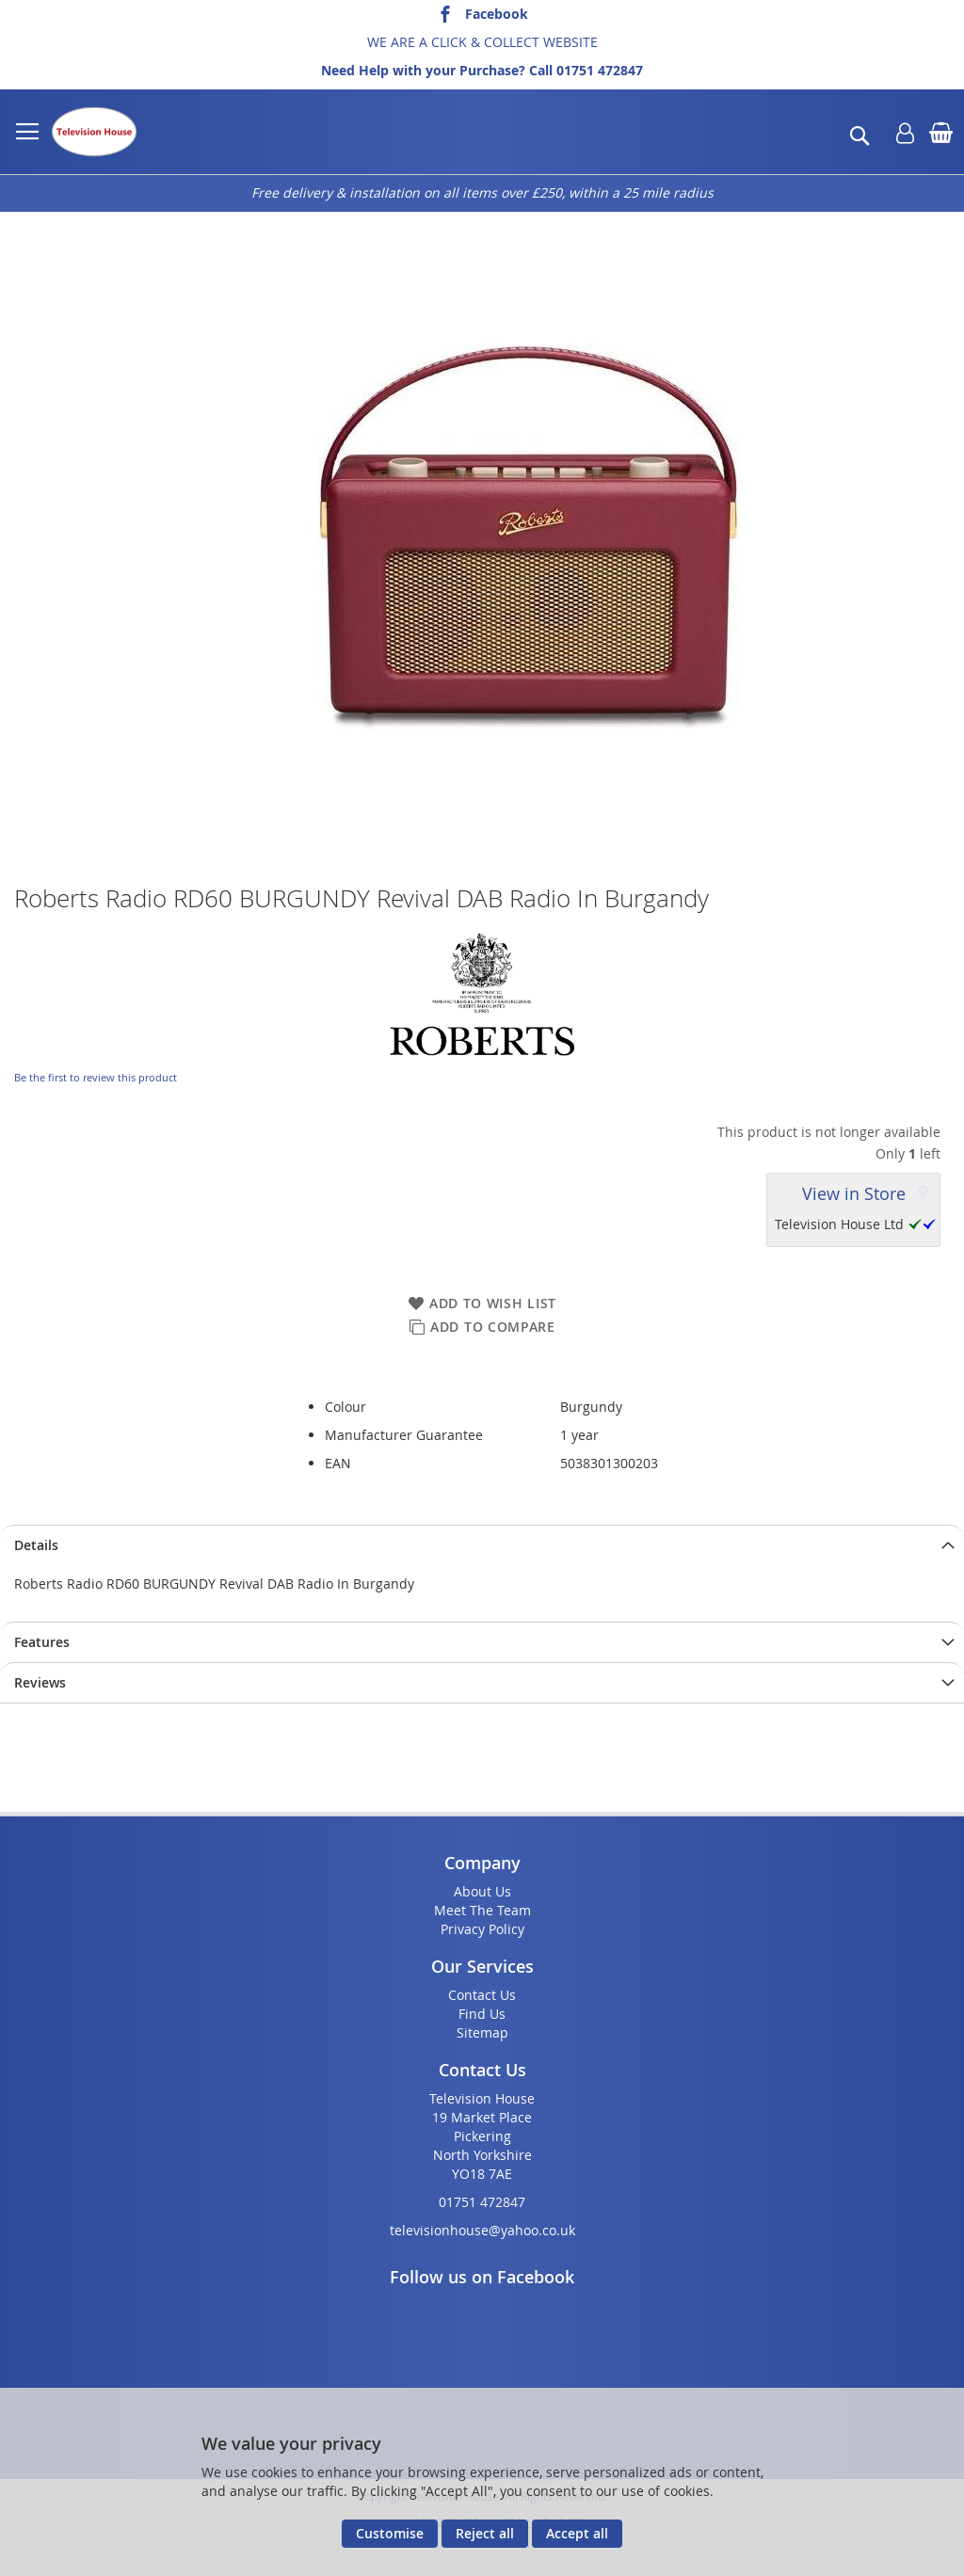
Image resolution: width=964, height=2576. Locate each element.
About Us (482, 1891)
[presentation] (482, 1545)
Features (42, 1642)
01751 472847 (599, 70)
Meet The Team (482, 1910)
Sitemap (482, 2032)
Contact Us (482, 1995)
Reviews (40, 1682)
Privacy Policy (482, 1929)
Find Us (482, 2014)
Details (36, 1545)
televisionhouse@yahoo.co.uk (482, 2230)
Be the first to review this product (95, 1077)
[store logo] (94, 132)
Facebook (496, 14)
